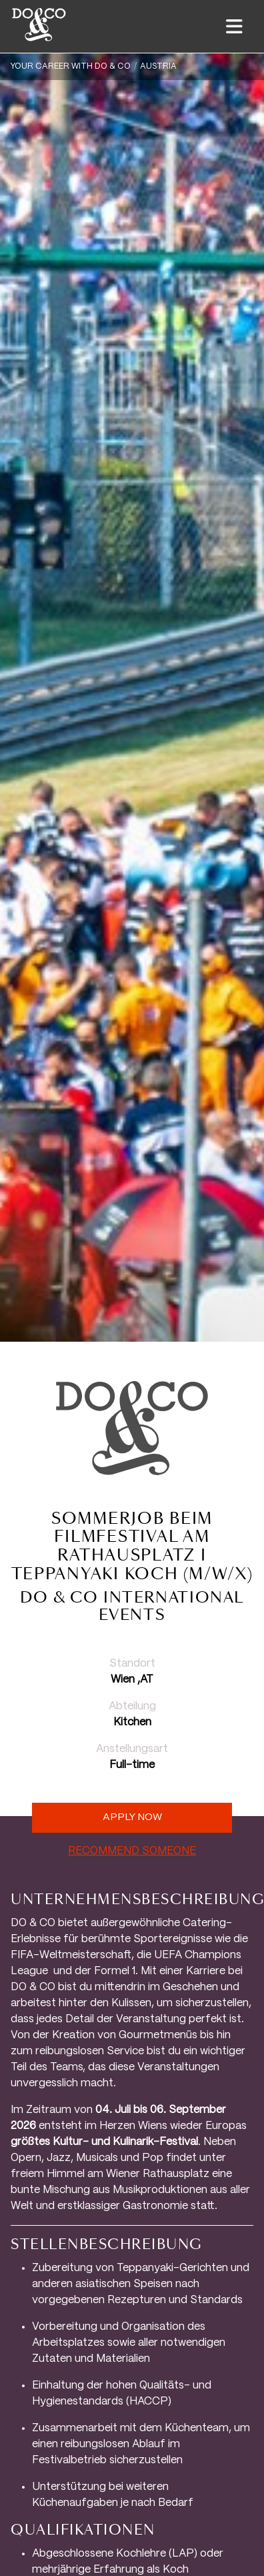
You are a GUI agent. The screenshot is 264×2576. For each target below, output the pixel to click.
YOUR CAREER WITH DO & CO (71, 66)
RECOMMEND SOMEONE (132, 1851)
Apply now (132, 1817)
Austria (158, 66)
